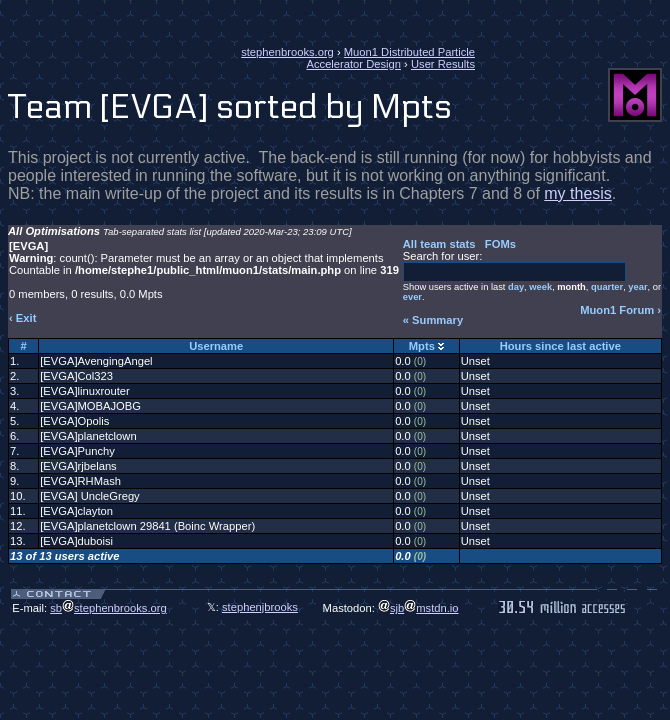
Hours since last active (560, 346)
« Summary (433, 320)
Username (216, 346)
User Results (443, 64)
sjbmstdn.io (418, 608)
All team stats (439, 244)
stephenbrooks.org (287, 52)
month (571, 287)
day (516, 287)
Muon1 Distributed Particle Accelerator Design (390, 58)
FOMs (500, 244)
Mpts (422, 346)
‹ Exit (22, 318)
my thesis (578, 193)
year (637, 287)
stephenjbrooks (260, 607)
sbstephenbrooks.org (108, 608)
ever (412, 297)
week (540, 287)
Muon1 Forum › (620, 310)
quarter (607, 287)
